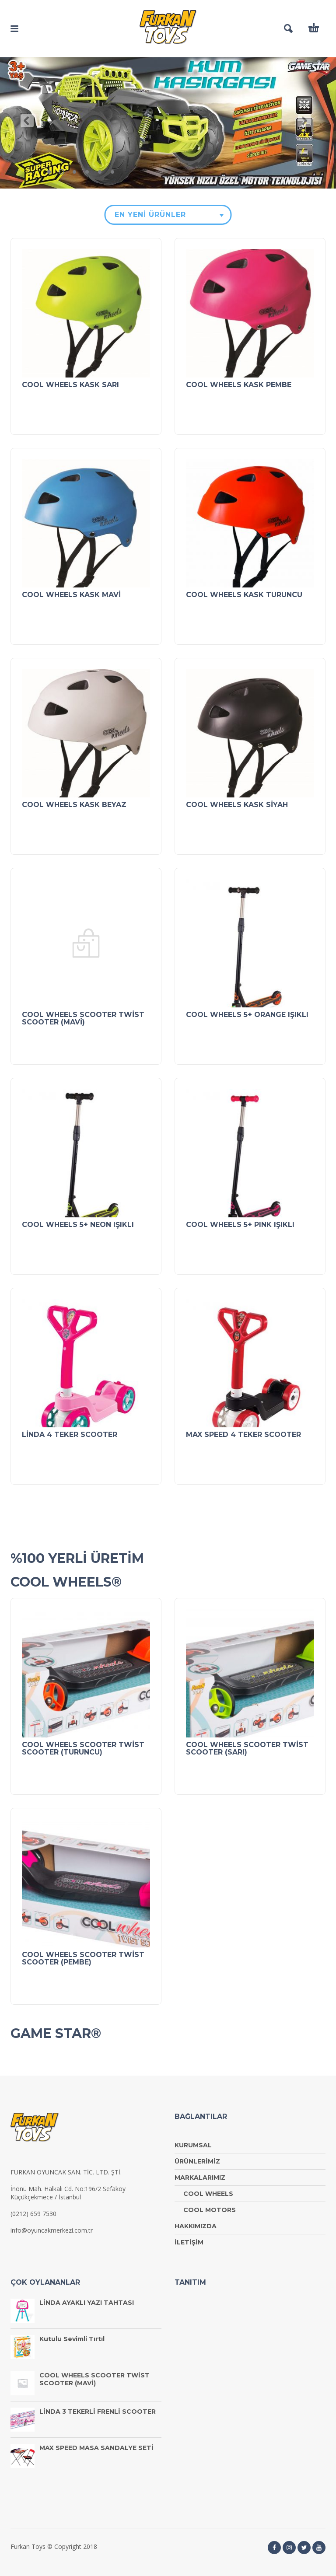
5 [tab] (100, 172)
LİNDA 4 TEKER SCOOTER (69, 1434)
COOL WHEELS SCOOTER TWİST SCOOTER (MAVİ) (83, 1018)
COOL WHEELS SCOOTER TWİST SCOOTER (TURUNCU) (83, 1748)
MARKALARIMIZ (200, 2177)
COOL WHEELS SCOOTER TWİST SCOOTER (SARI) (247, 1748)
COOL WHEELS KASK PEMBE (238, 385)
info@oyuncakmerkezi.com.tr (51, 2230)
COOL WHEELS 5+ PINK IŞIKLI (240, 1224)
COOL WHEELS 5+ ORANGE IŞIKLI (247, 1014)
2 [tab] (63, 173)
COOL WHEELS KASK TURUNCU (244, 595)
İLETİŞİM (189, 2242)
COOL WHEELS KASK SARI (70, 385)
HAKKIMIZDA (196, 2226)
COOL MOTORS (209, 2210)
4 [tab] (87, 172)
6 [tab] (112, 172)
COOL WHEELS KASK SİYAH (237, 804)
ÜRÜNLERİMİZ (197, 2161)
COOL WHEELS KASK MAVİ (71, 595)
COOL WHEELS (208, 2194)
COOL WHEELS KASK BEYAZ (74, 804)
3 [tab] (74, 172)
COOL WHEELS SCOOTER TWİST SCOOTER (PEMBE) (83, 1958)
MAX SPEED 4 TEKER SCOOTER (243, 1434)
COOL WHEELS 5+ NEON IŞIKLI (78, 1224)
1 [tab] (49, 172)
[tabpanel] (168, 123)
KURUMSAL (193, 2145)
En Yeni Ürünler (150, 214)
